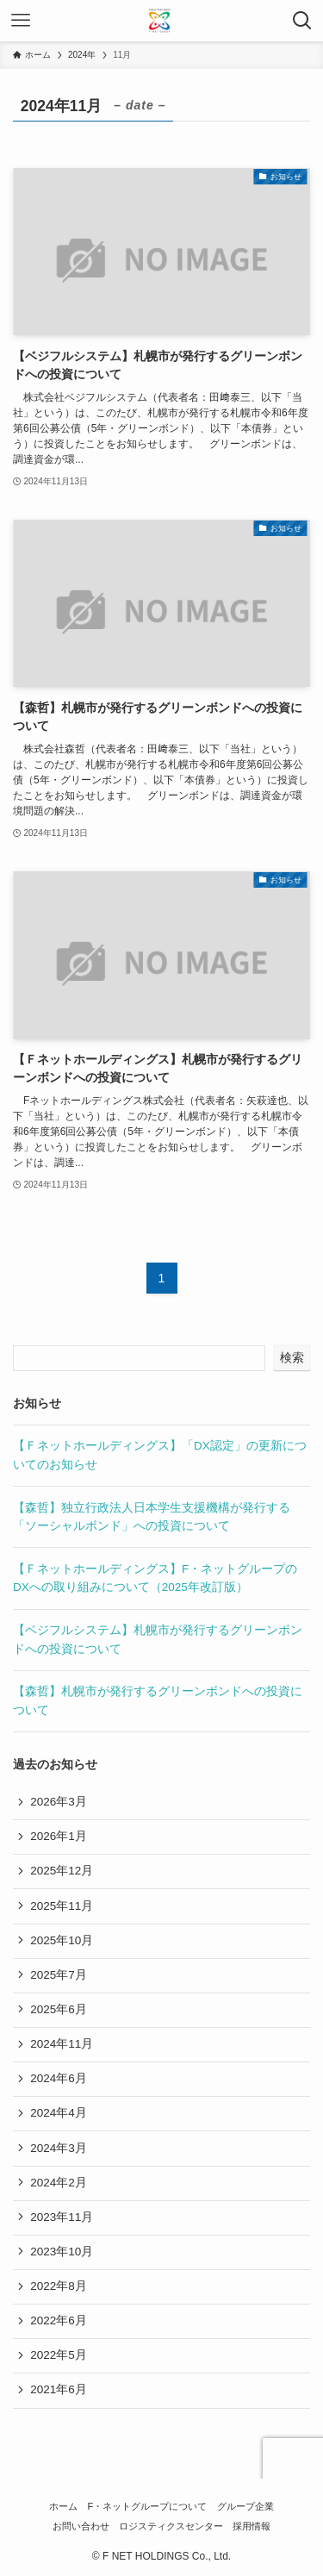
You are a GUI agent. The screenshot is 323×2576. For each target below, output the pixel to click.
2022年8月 (58, 2286)
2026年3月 (58, 1801)
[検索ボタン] (302, 20)
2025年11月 (61, 1905)
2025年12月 (61, 1870)
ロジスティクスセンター (171, 2526)
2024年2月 (58, 2182)
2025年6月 (58, 2009)
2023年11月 (61, 2217)
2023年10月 (61, 2251)
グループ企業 (245, 2506)
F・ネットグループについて (148, 2506)
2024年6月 (58, 2078)
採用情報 (251, 2526)
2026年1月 (58, 1836)
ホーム (63, 2506)
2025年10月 (61, 1940)
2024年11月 (61, 2043)
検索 (292, 1357)
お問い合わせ (81, 2526)
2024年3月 (58, 2148)
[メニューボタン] (20, 20)
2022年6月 (58, 2320)
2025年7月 (58, 1974)
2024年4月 (58, 2112)
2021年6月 (58, 2389)
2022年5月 (58, 2354)
